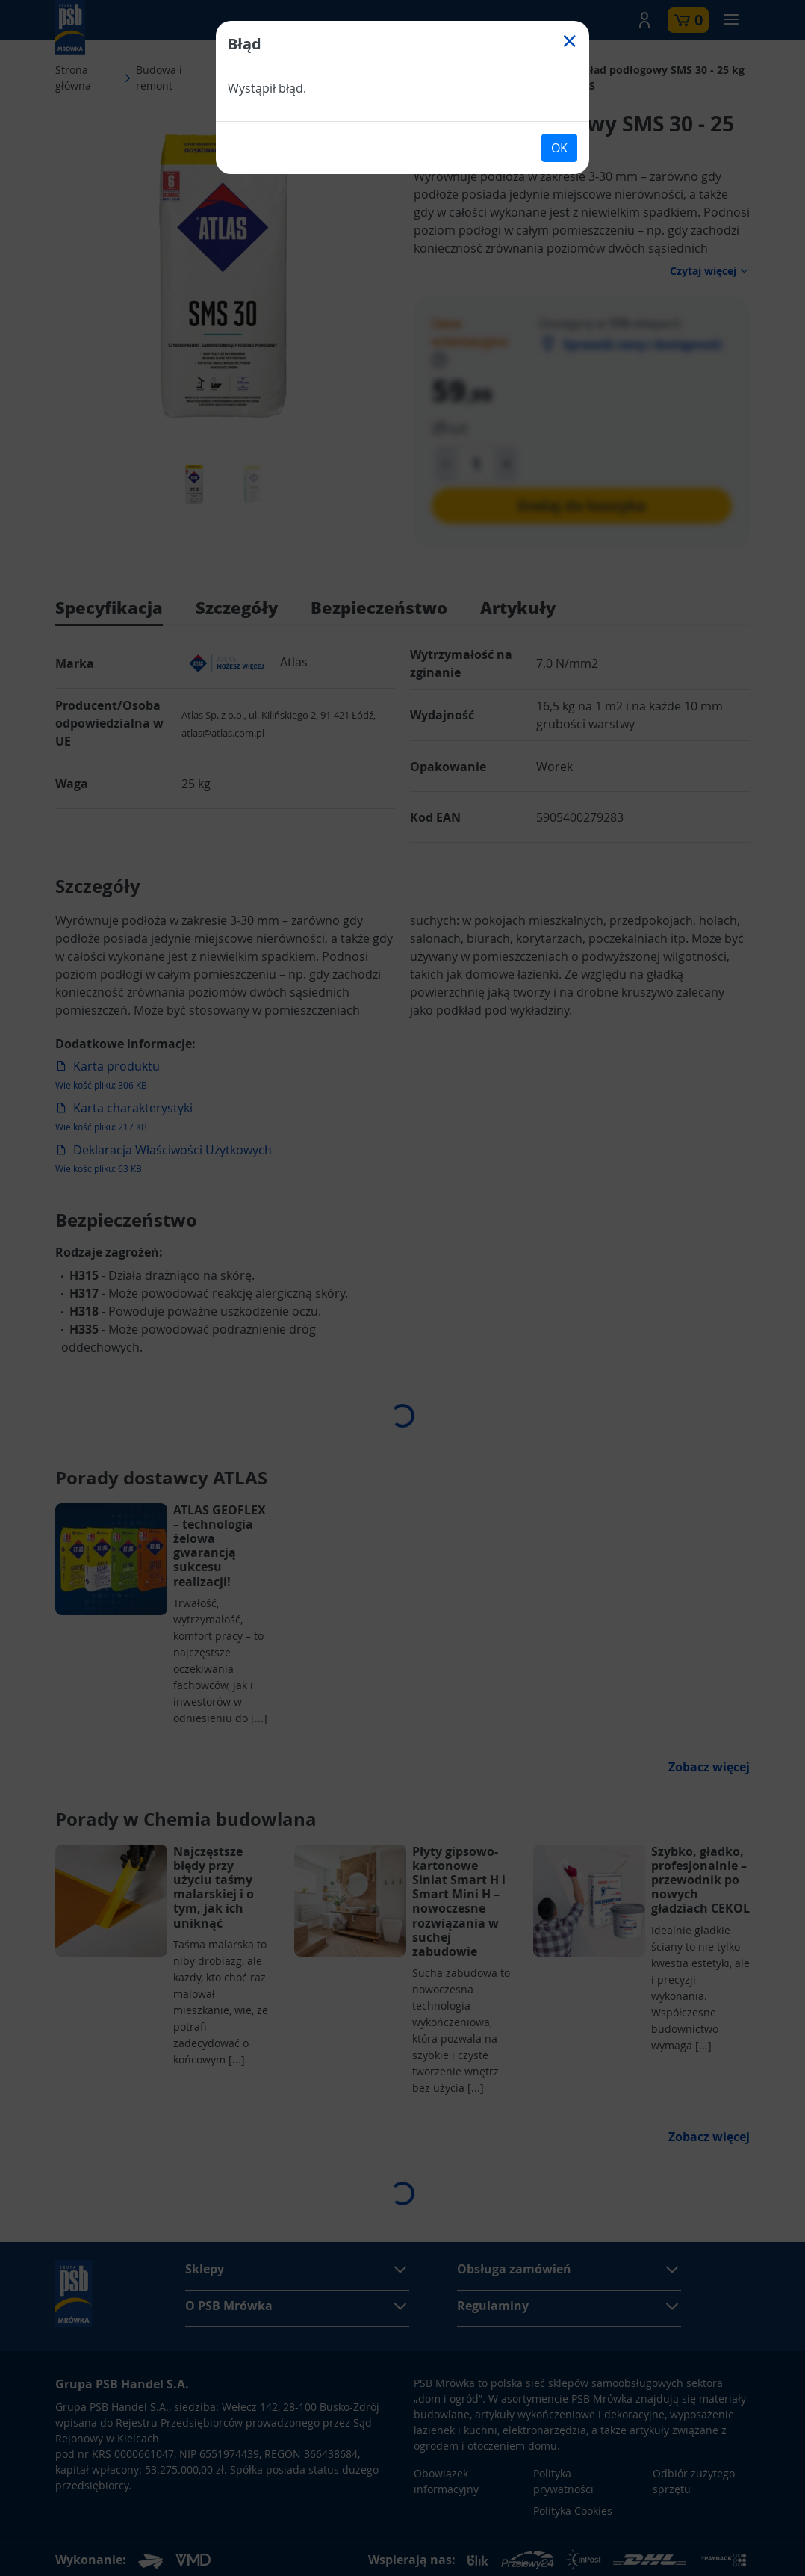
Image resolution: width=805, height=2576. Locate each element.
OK (559, 148)
